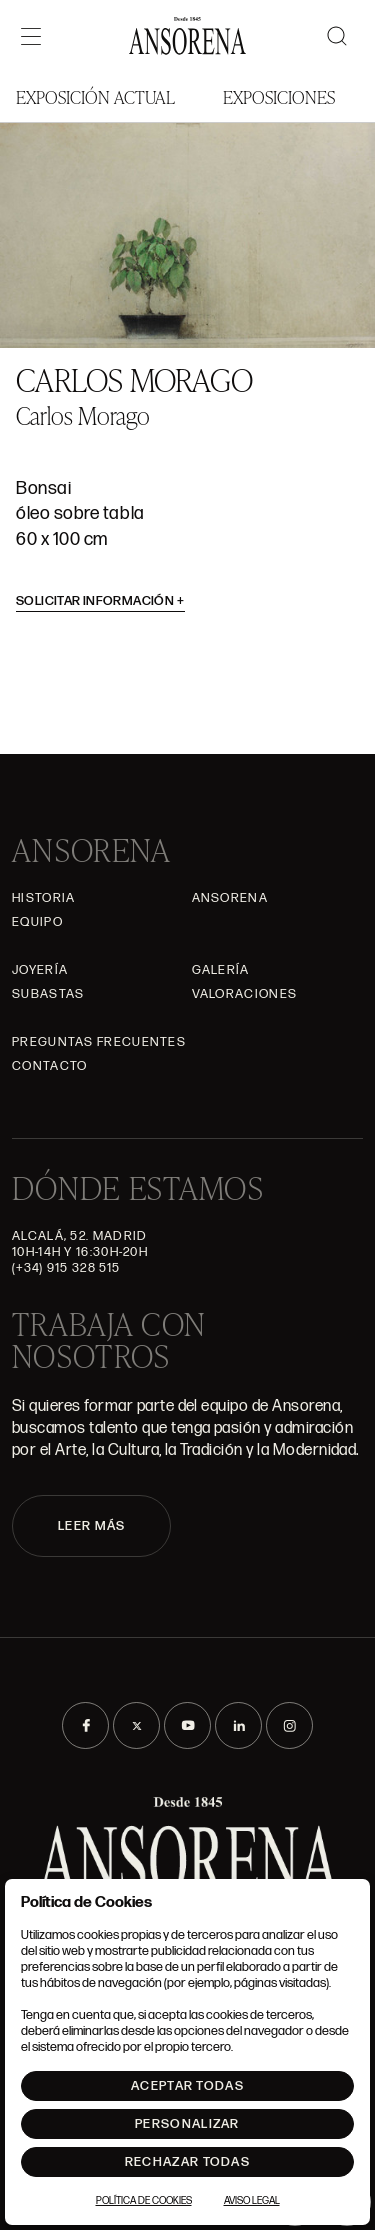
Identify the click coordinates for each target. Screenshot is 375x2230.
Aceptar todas (187, 2086)
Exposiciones (279, 96)
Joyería (40, 970)
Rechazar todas (187, 2162)
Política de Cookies (144, 2201)
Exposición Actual (95, 96)
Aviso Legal (252, 2201)
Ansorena (230, 898)
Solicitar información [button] (100, 601)
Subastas (48, 994)
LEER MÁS (91, 1526)
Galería (221, 970)
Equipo (37, 922)
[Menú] (31, 36)
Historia (43, 898)
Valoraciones (245, 994)
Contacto (49, 1066)
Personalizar (187, 2124)
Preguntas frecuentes (99, 1042)
